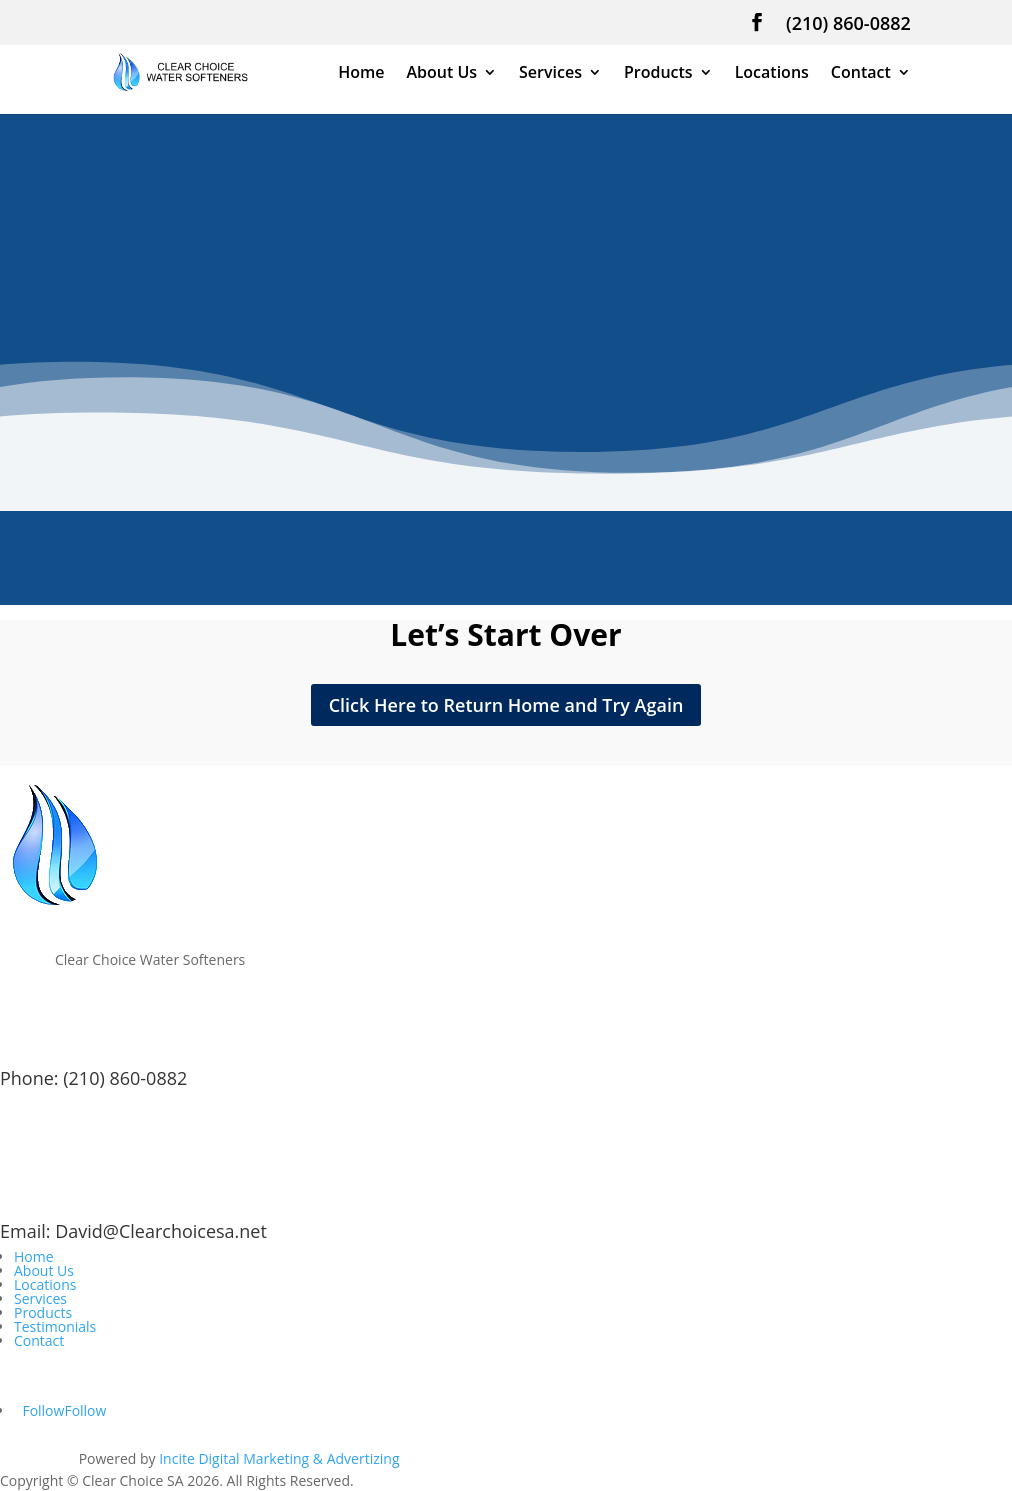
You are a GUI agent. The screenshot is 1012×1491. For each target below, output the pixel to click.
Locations (772, 74)
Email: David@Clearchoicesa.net (133, 1231)
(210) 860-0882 (848, 24)
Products (658, 74)
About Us (441, 74)
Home (361, 74)
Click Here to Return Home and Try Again (506, 705)
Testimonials (55, 1326)
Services (550, 74)
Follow (85, 1410)
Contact (861, 74)
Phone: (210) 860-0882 (93, 1078)
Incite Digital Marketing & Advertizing (279, 1458)
